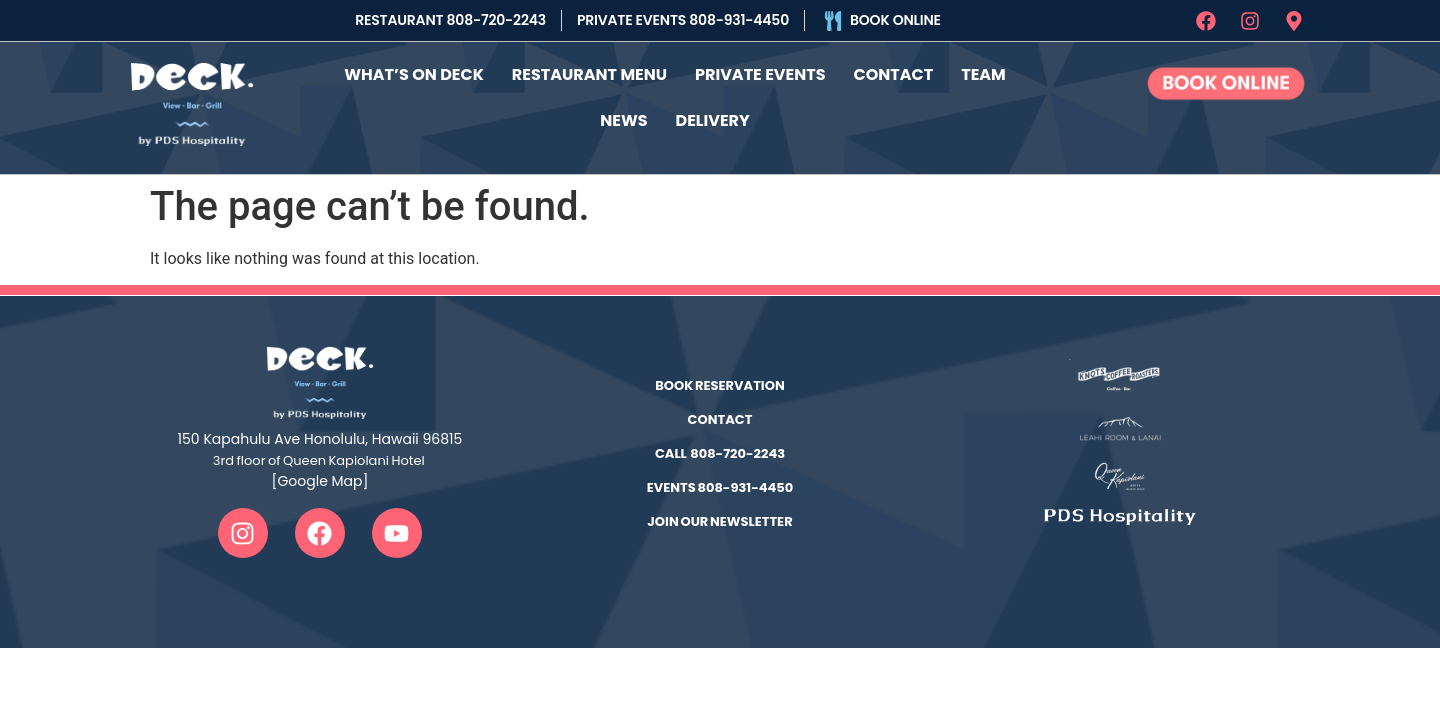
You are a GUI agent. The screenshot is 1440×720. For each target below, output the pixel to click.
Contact (893, 73)
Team (983, 73)
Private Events (760, 73)
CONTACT (720, 417)
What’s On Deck (414, 73)
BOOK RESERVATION (719, 383)
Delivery (713, 119)
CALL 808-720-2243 (720, 451)
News (623, 119)
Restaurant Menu (589, 73)
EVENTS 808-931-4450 (720, 485)
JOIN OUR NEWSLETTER (719, 519)
